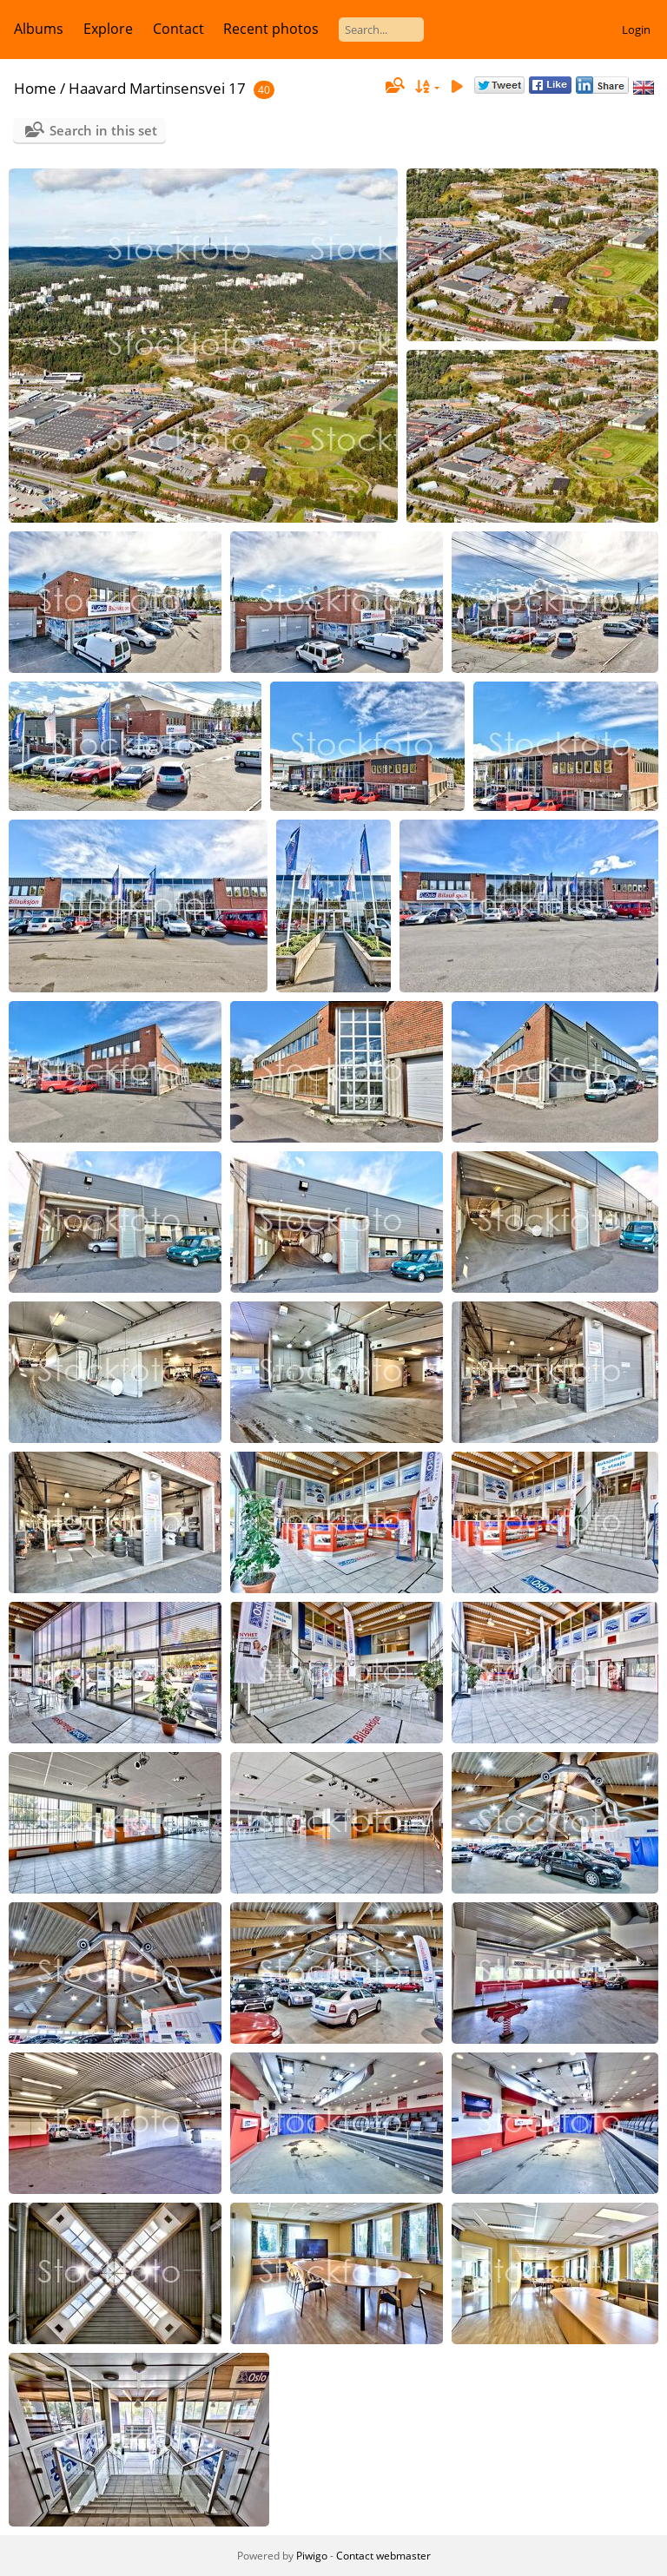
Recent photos (271, 28)
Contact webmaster (383, 2555)
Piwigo (311, 2555)
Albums (38, 28)
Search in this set (103, 130)
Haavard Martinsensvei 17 (157, 88)
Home (35, 88)
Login (636, 29)
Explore (108, 28)
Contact (178, 28)
